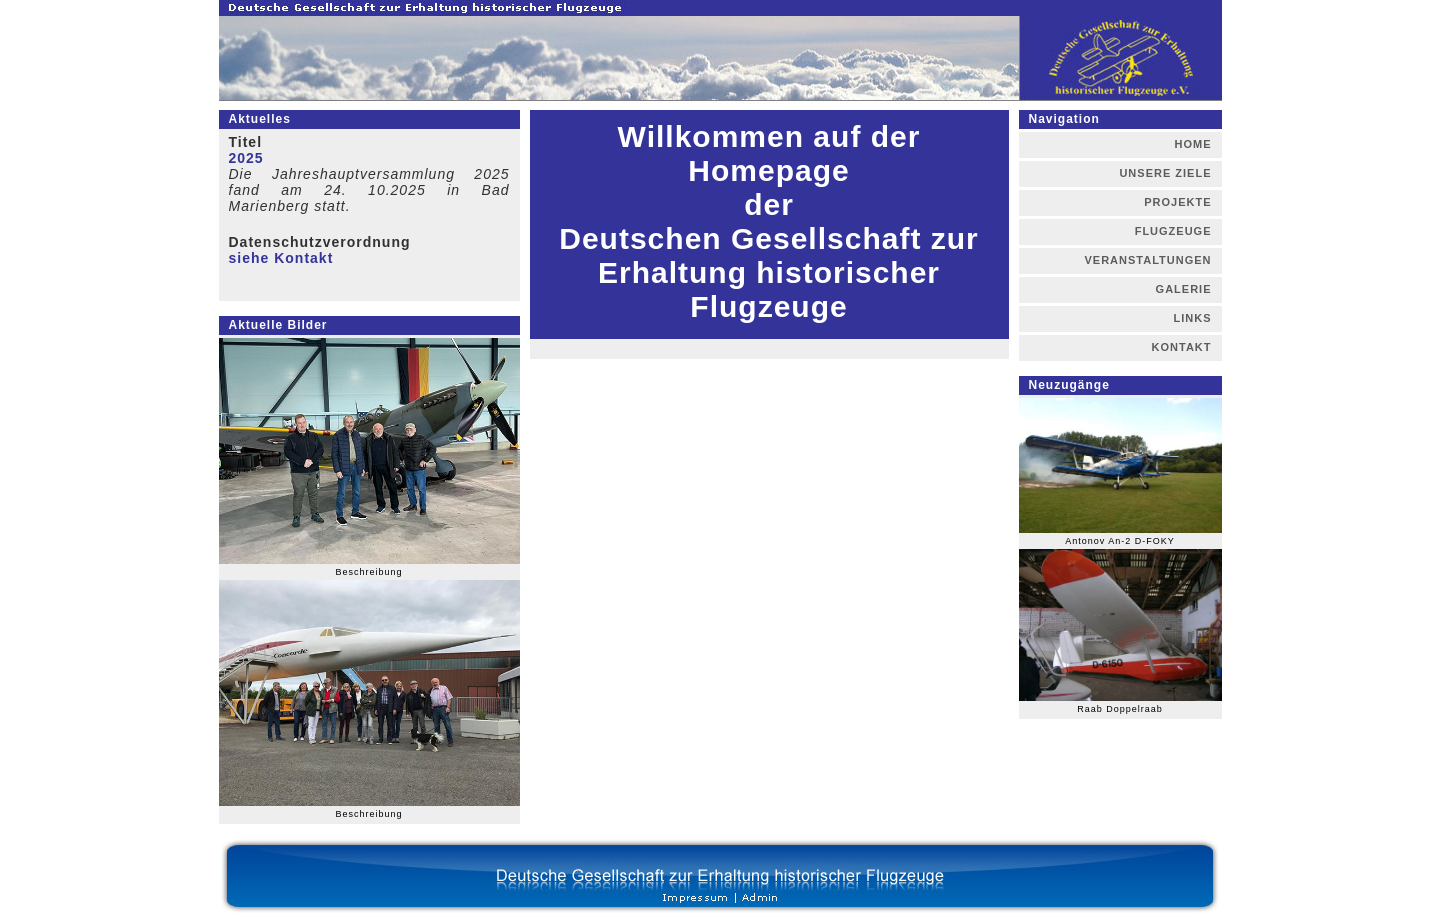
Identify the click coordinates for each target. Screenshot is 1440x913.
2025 (246, 158)
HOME (1193, 144)
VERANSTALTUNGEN (1147, 260)
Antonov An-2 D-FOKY (1120, 541)
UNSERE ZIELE (1165, 173)
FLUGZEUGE (1173, 231)
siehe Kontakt (281, 258)
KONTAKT (1182, 347)
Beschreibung (368, 572)
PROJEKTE (1177, 202)
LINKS (1193, 318)
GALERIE (1184, 289)
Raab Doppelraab (1120, 709)
